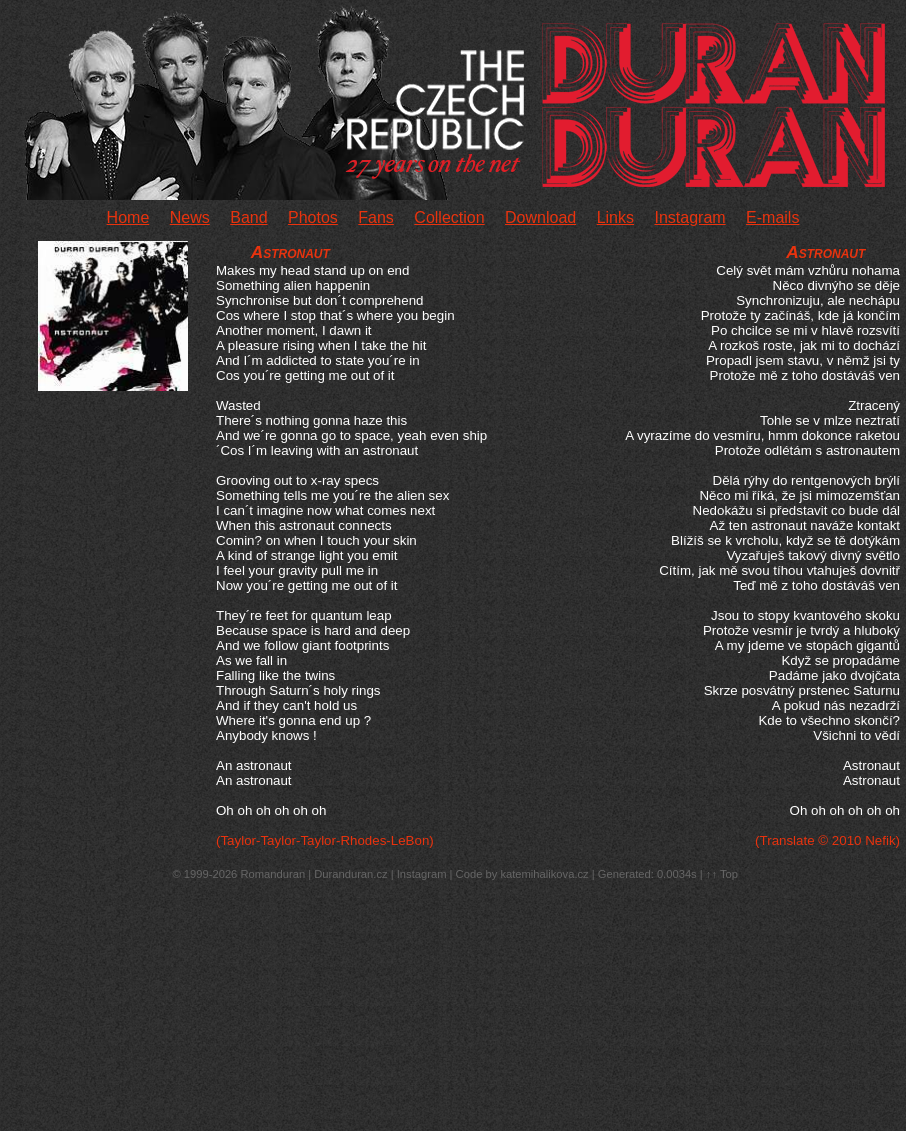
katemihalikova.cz (544, 874)
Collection (449, 217)
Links (615, 217)
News (190, 217)
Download (540, 217)
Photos (313, 217)
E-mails (772, 217)
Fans (376, 217)
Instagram (689, 217)
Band (248, 217)
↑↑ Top (722, 874)
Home (128, 217)
